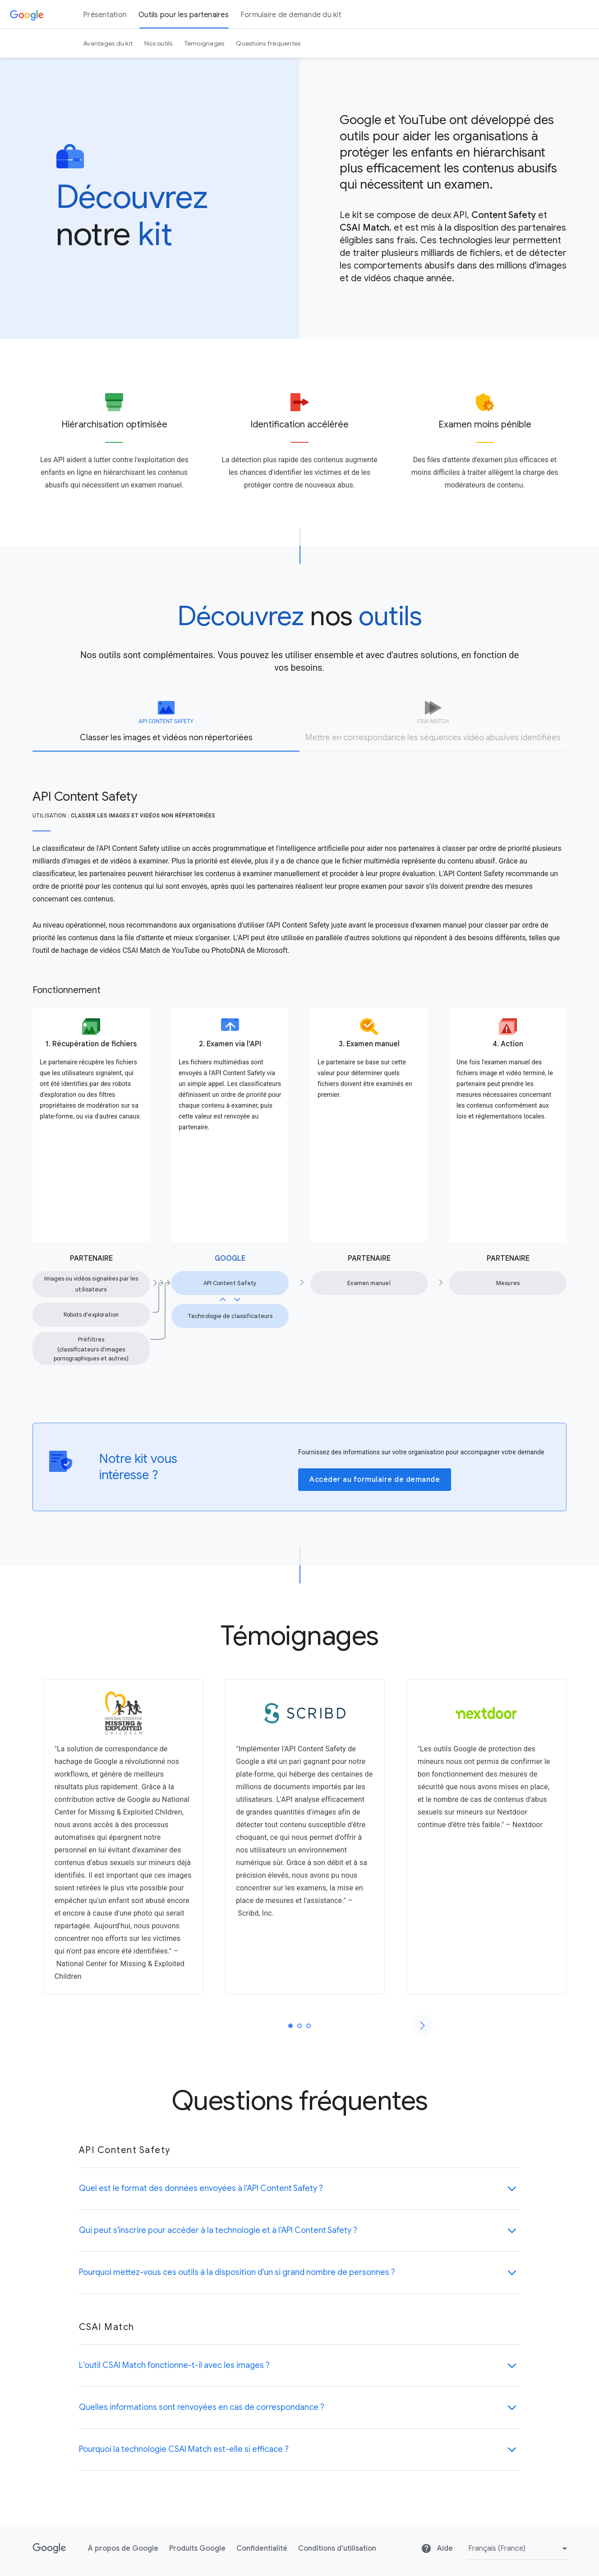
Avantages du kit (108, 43)
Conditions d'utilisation (337, 2548)
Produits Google (197, 2548)
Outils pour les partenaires (183, 14)
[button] (300, 2188)
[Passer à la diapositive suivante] (422, 2025)
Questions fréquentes (268, 43)
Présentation (105, 14)
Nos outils (158, 43)
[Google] (27, 14)
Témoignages (204, 43)
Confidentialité (261, 2548)
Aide (437, 2548)
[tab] (166, 726)
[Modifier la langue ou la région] (518, 2549)
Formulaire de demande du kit (290, 14)
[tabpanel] (299, 1060)
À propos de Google (123, 2548)
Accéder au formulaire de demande (374, 1479)
